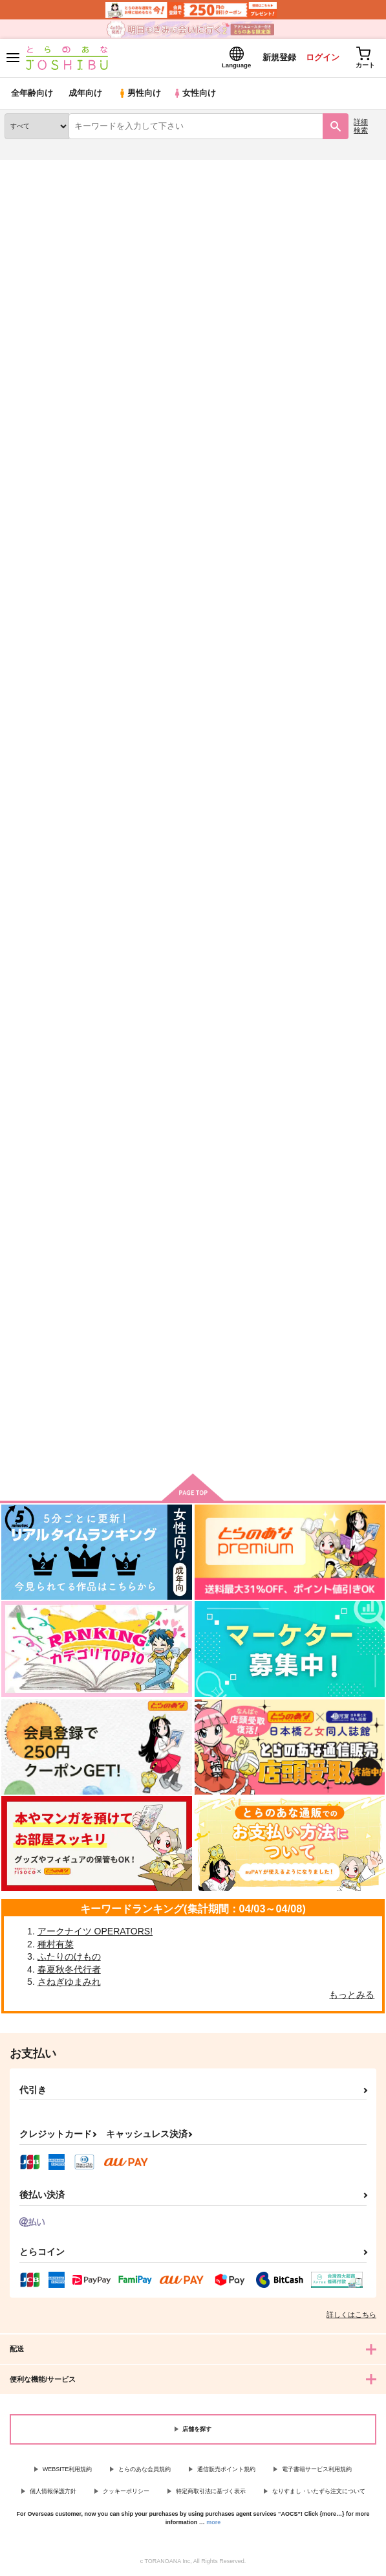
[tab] (98, 304)
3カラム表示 (325, 334)
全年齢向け (32, 93)
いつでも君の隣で (38, 1252)
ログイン (322, 57)
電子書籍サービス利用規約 (317, 2469)
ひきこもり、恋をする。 (180, 916)
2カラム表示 (348, 334)
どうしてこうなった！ (305, 917)
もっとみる (351, 1994)
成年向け (85, 93)
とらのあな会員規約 (144, 2469)
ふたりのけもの (69, 1956)
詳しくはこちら (351, 2314)
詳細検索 (361, 126)
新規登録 (278, 57)
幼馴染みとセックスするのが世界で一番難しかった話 (193, 1257)
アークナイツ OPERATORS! (95, 1931)
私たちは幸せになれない (309, 1253)
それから (150, 568)
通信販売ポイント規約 (226, 2469)
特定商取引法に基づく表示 (211, 2491)
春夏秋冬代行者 (69, 1969)
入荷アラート (37, 188)
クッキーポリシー (126, 2491)
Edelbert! (23, 916)
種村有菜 (56, 1944)
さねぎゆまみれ (69, 1982)
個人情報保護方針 (53, 2491)
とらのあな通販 (30, 168)
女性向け (194, 93)
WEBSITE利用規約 (67, 2469)
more (213, 2522)
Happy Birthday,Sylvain (309, 569)
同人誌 (76, 168)
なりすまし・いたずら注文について (318, 2491)
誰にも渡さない (34, 568)
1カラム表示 (369, 334)
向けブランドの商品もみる (193, 1444)
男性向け (139, 93)
